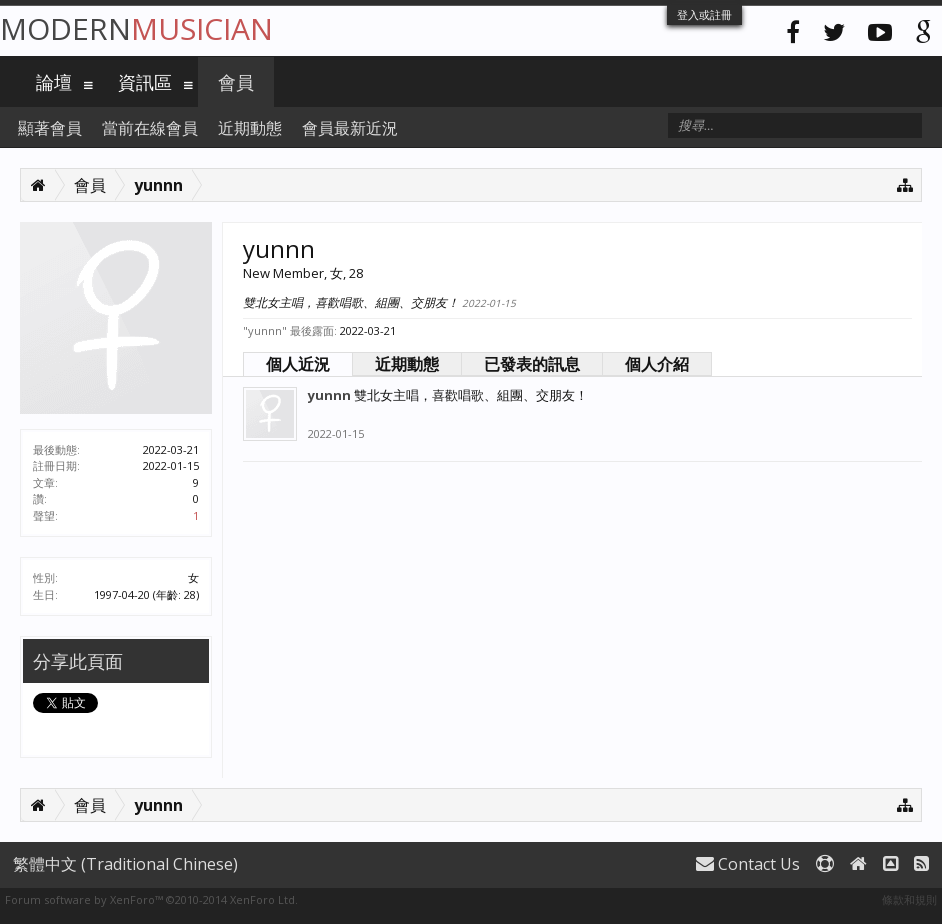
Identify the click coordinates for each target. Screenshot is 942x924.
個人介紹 (657, 364)
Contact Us (748, 864)
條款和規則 (909, 899)
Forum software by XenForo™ (151, 899)
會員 (236, 82)
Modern (136, 28)
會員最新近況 (350, 128)
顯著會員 (50, 128)
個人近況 (298, 364)
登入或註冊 (704, 14)
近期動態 (407, 364)
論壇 (54, 82)
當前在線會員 (150, 128)
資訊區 (145, 82)
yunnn (329, 395)
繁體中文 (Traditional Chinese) (125, 864)
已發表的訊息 (532, 364)
